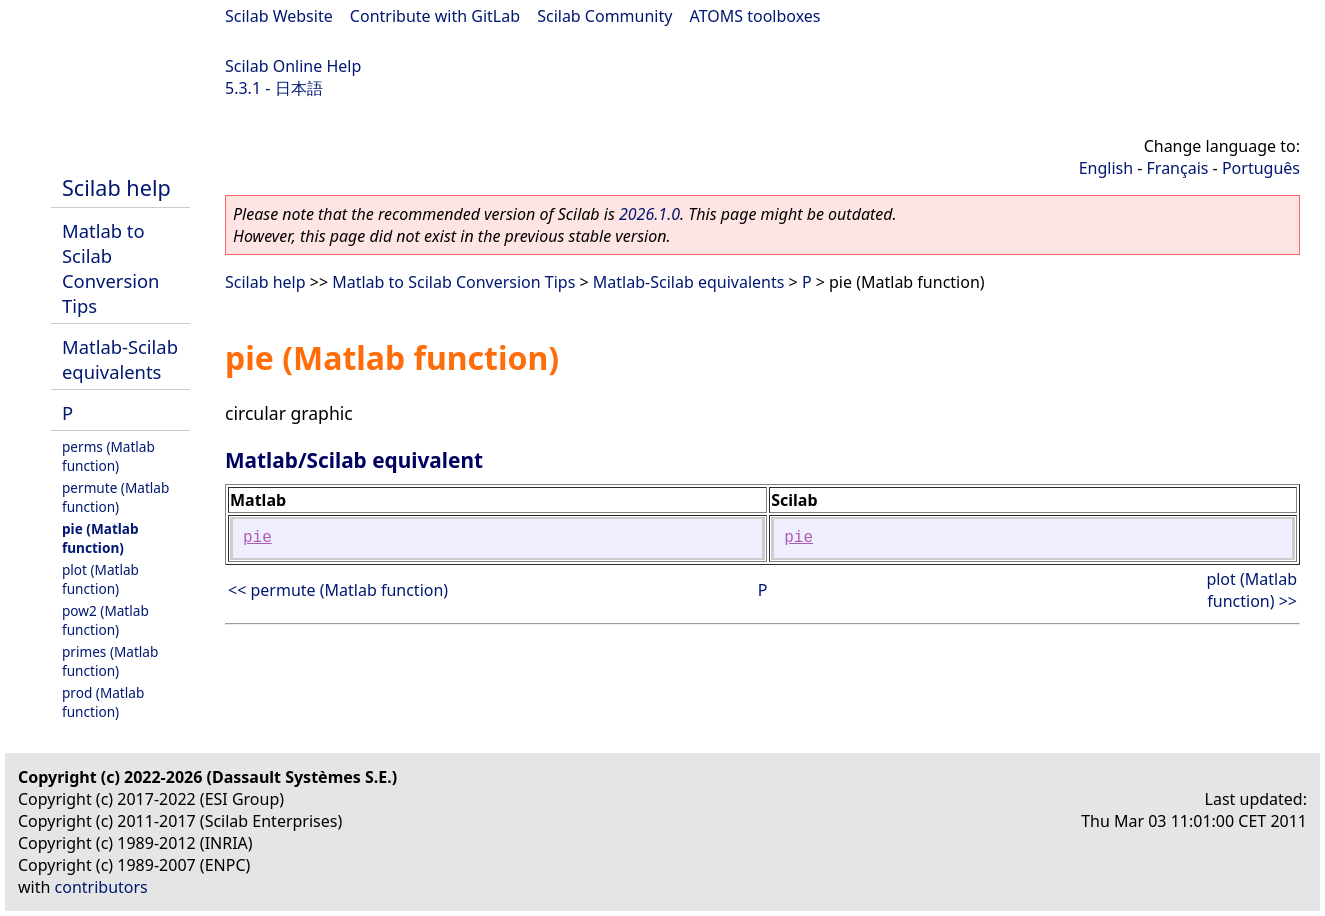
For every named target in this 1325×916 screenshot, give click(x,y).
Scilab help (116, 187)
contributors (101, 887)
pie (257, 538)
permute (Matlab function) (115, 497)
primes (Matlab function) (110, 661)
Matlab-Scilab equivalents (120, 359)
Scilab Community (604, 16)
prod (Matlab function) (103, 702)
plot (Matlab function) (100, 579)
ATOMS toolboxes (755, 16)
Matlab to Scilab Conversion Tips (110, 268)
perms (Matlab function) (108, 456)
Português (1261, 168)
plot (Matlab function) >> (1251, 590)
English (1106, 168)
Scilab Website (279, 16)
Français (1178, 168)
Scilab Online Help (293, 66)
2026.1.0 (649, 214)
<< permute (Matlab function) (338, 590)
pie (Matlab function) (100, 538)
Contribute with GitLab (435, 16)
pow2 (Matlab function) (105, 620)
